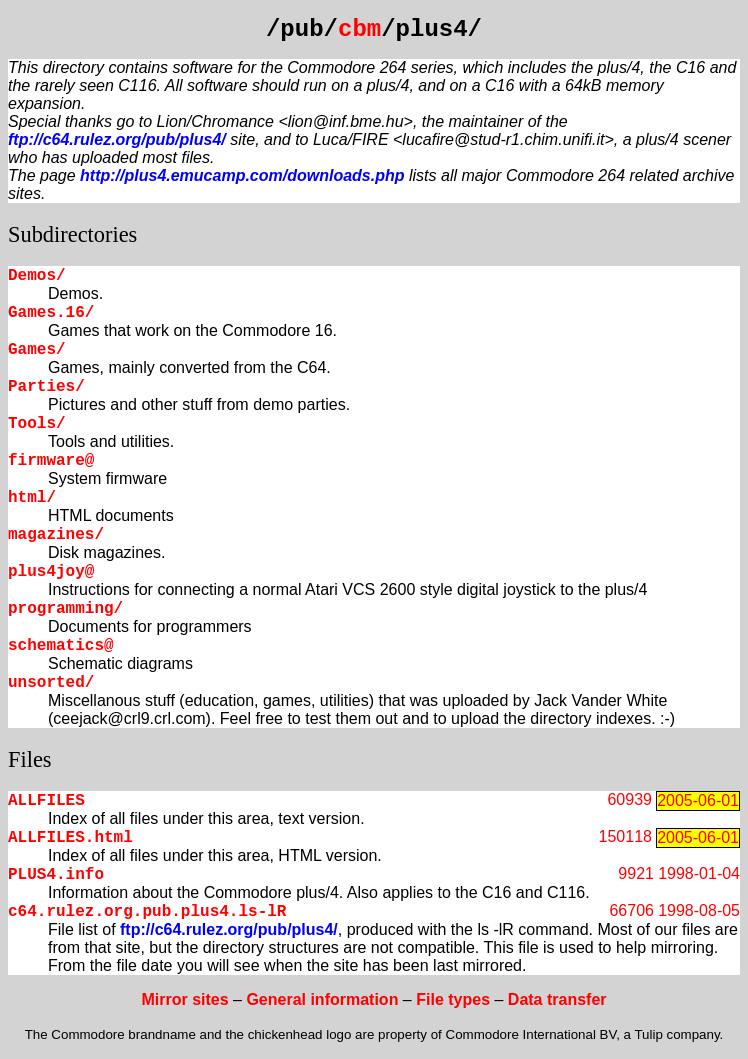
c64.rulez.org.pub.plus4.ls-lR (147, 912)
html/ (32, 498)
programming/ (65, 609)
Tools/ (37, 424)
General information (322, 999)
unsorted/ (51, 683)
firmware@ (51, 461)
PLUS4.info (56, 875)
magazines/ (56, 535)
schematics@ (61, 646)
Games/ (37, 350)
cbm (359, 29)
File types (453, 999)
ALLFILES (46, 801)
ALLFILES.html (70, 838)
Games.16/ (51, 313)
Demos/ (37, 276)
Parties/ (46, 387)
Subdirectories (72, 234)
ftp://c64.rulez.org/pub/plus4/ (117, 139)
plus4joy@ (51, 572)
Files (30, 759)
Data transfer (557, 999)
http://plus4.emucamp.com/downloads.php (242, 175)
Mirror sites (184, 999)
